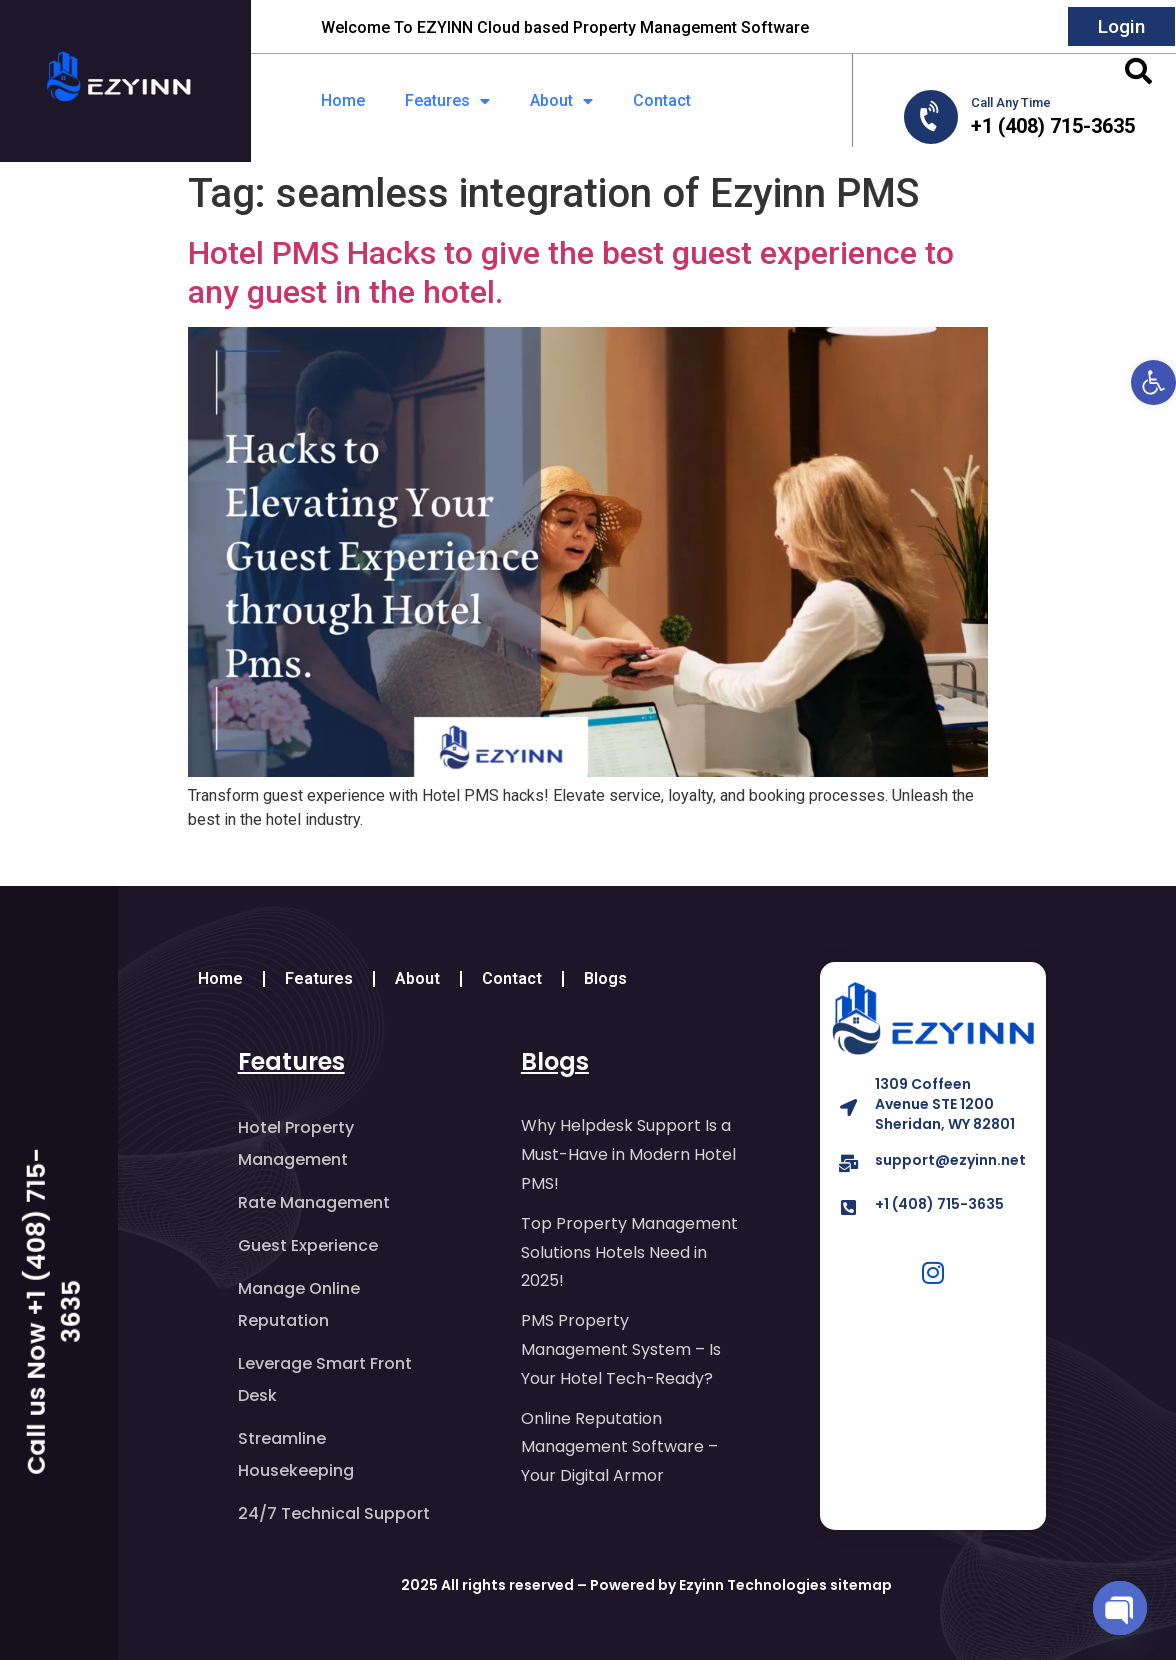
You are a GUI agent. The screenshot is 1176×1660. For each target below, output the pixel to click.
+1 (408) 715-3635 (939, 1204)
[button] (1153, 382)
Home (343, 100)
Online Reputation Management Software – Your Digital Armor (619, 1447)
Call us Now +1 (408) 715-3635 (54, 1311)
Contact (662, 100)
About (561, 101)
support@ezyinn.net (950, 1160)
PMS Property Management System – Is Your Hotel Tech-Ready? (630, 1349)
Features (447, 101)
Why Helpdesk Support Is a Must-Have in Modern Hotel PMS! (628, 1154)
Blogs (605, 978)
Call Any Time (1011, 102)
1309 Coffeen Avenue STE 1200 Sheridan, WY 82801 (945, 1104)
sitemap (861, 1585)
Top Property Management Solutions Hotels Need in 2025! (629, 1252)
